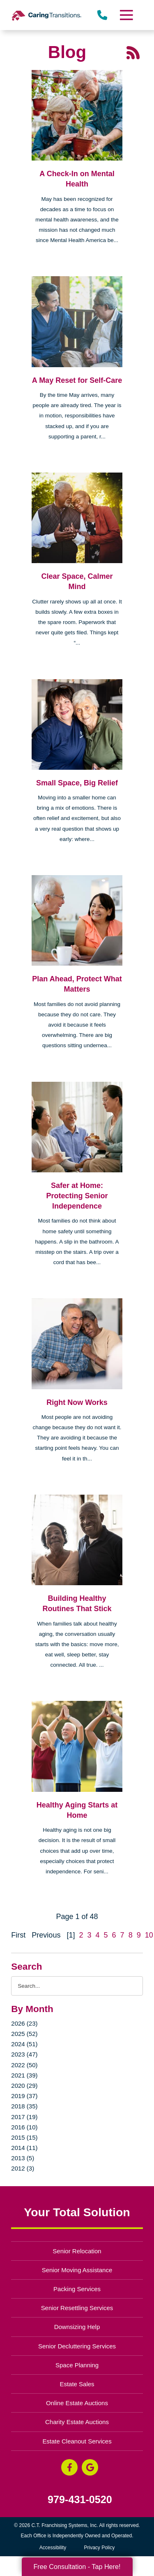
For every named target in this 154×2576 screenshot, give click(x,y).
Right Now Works (77, 1402)
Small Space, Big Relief (77, 783)
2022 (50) (24, 2064)
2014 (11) (24, 2147)
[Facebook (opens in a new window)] (69, 2467)
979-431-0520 (80, 2499)
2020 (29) (24, 2085)
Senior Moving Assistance (77, 2269)
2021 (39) (24, 2075)
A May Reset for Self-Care (77, 380)
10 (149, 1935)
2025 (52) (24, 2033)
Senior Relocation (77, 2251)
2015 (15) (24, 2137)
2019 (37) (24, 2095)
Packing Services (77, 2288)
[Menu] (125, 15)
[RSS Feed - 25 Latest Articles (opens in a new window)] (133, 52)
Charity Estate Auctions (77, 2421)
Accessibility (52, 2547)
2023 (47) (24, 2054)
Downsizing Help (77, 2326)
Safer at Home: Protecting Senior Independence (77, 1195)
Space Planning (77, 2365)
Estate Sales (77, 2383)
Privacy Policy (99, 2547)
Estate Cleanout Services (76, 2441)
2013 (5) (22, 2157)
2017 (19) (24, 2116)
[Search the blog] (77, 1986)
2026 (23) (24, 2023)
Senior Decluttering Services (77, 2346)
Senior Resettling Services (77, 2307)
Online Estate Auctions (77, 2402)
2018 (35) (24, 2106)
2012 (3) (22, 2168)
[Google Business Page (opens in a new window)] (90, 2467)
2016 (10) (24, 2127)
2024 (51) (24, 2043)
